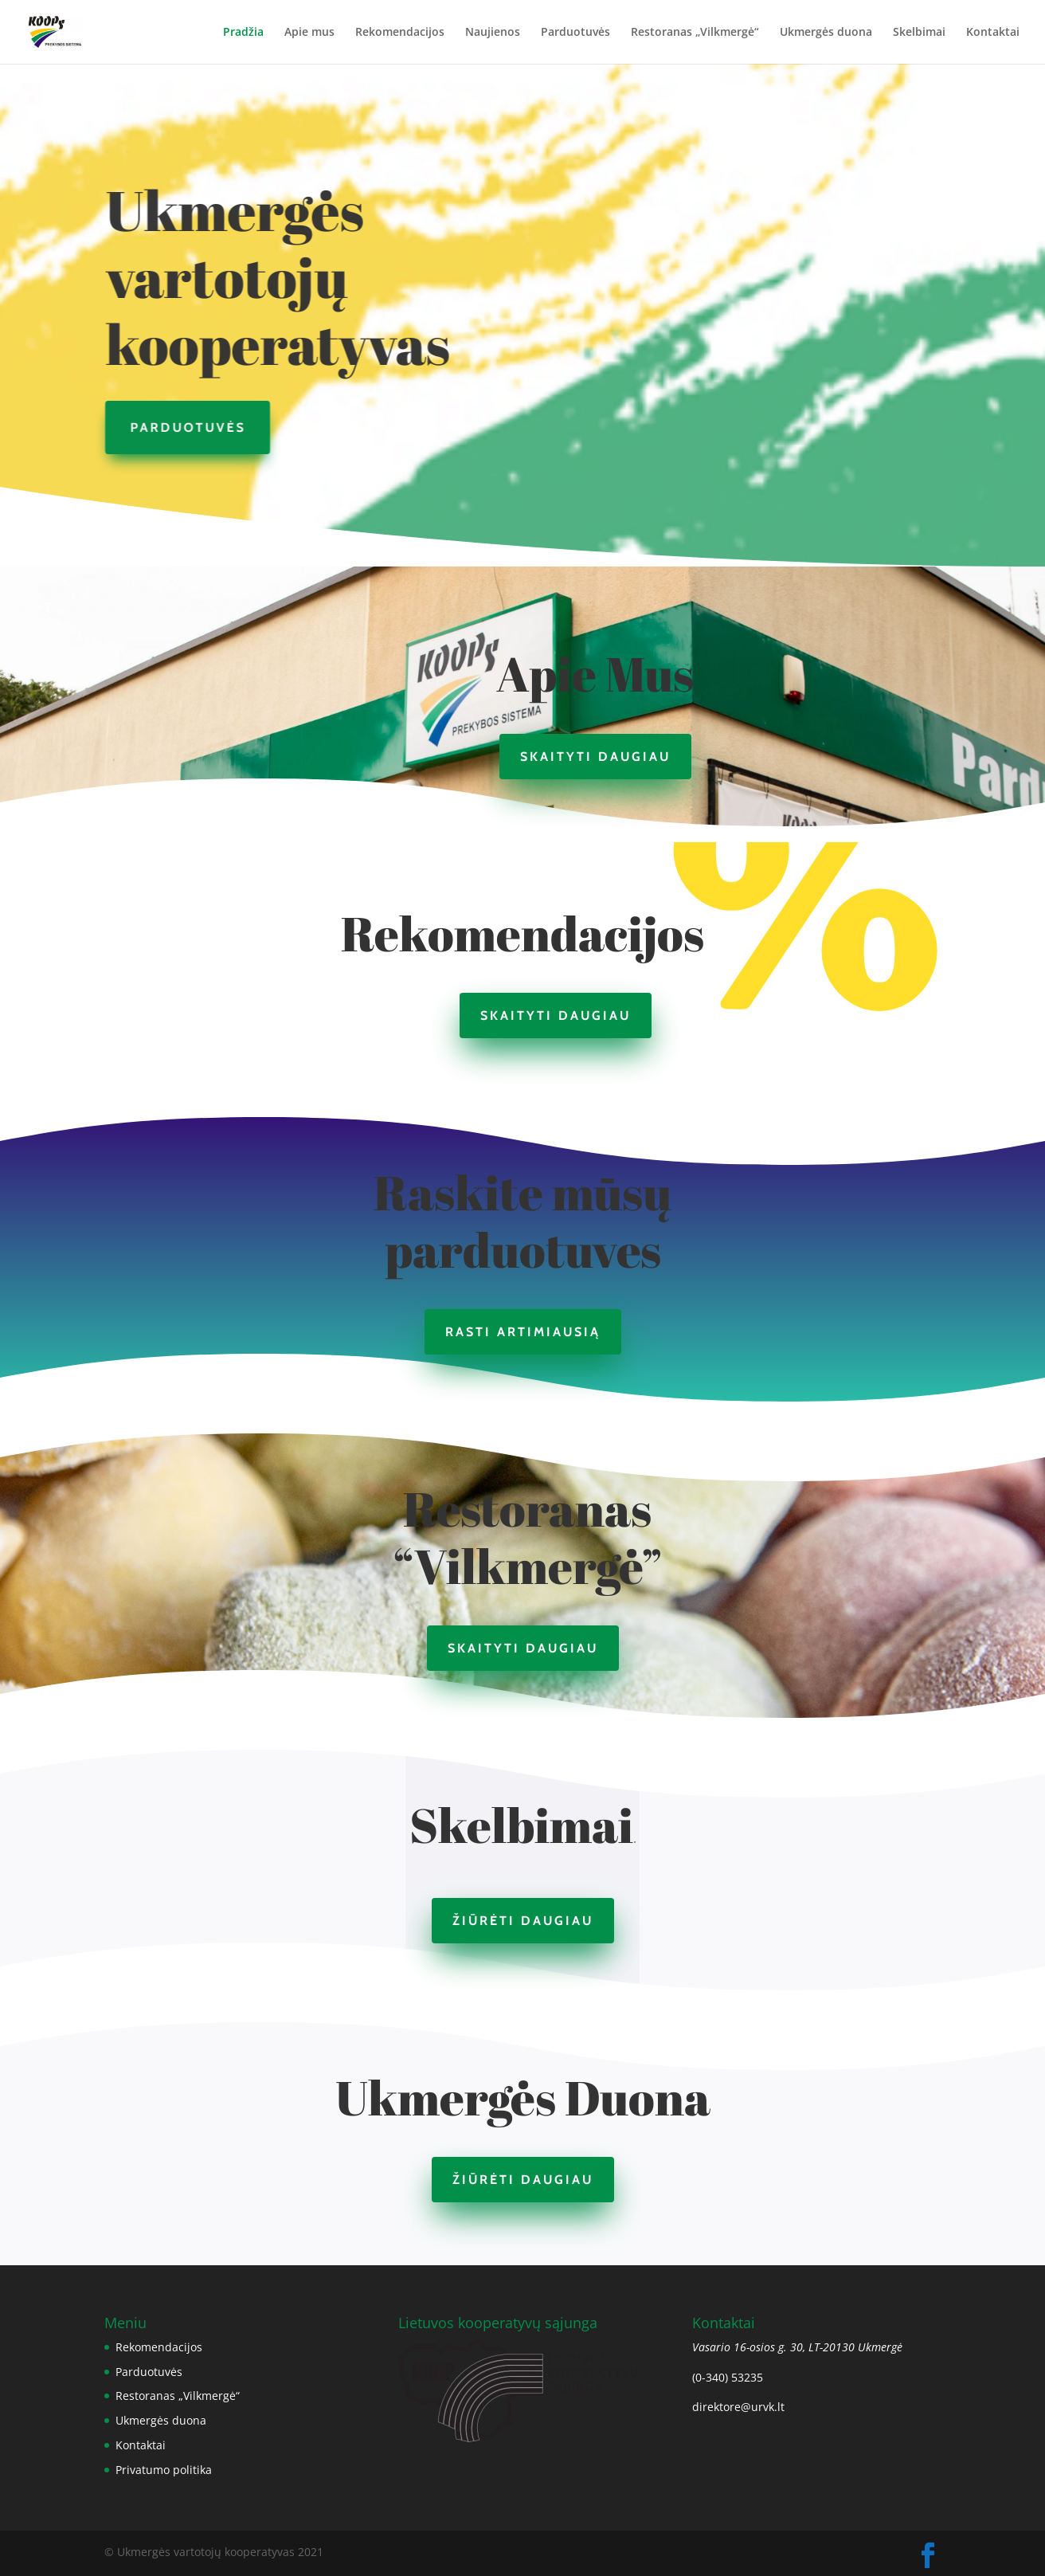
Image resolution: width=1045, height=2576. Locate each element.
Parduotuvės (575, 32)
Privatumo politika (163, 2469)
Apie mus (309, 32)
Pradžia (243, 32)
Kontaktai (993, 32)
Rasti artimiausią (523, 1331)
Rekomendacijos (399, 32)
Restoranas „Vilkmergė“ (695, 32)
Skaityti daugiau (595, 756)
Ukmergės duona (826, 32)
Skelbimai (919, 32)
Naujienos (492, 32)
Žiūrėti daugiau (522, 1920)
